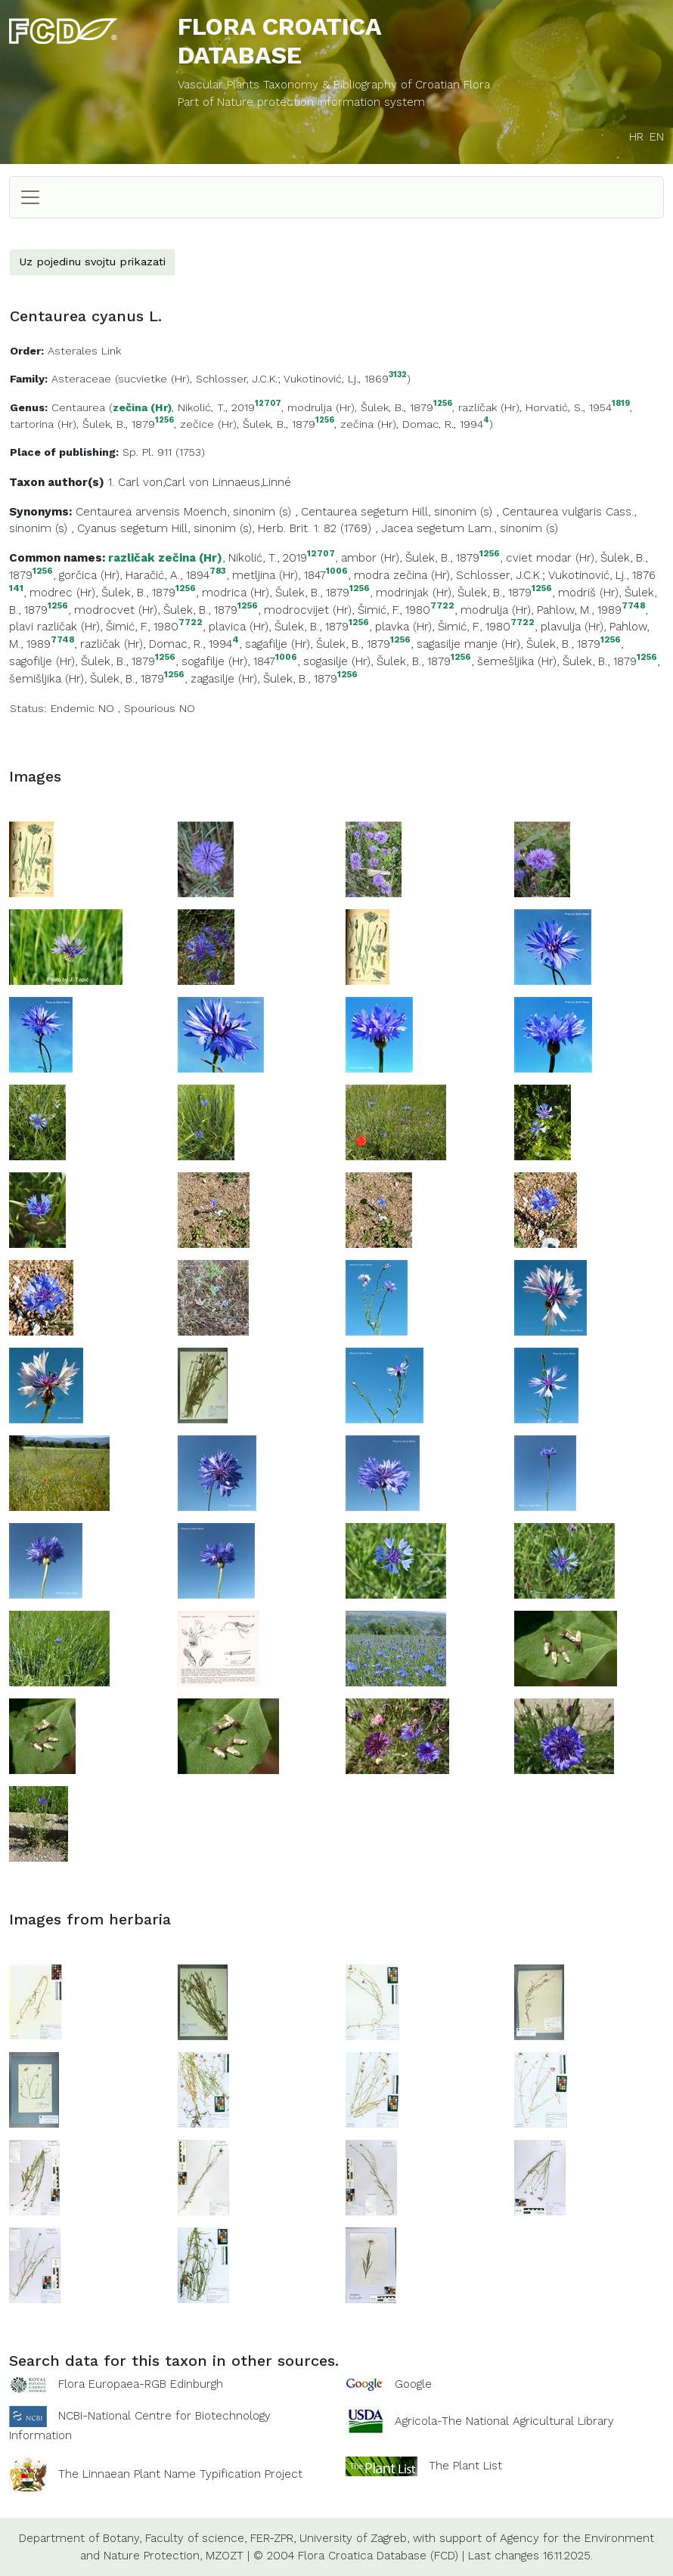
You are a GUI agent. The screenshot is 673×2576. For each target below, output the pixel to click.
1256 (442, 404)
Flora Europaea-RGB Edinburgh (140, 2384)
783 (217, 571)
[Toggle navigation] (30, 197)
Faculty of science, (196, 2538)
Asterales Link (84, 351)
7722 (442, 606)
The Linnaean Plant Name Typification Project (180, 2474)
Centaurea (78, 407)
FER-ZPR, (273, 2538)
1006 (337, 571)
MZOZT (224, 2555)
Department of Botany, (80, 2538)
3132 (398, 375)
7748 (633, 606)
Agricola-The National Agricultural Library (504, 2421)
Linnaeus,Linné (251, 482)
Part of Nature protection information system (301, 102)
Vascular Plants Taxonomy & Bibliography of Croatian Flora (334, 84)
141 (16, 588)
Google (413, 2384)
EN (657, 137)
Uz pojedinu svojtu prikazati (92, 261)
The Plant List (465, 2465)
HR (636, 137)
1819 (621, 404)
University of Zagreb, (354, 2538)
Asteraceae (81, 379)
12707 (268, 404)
